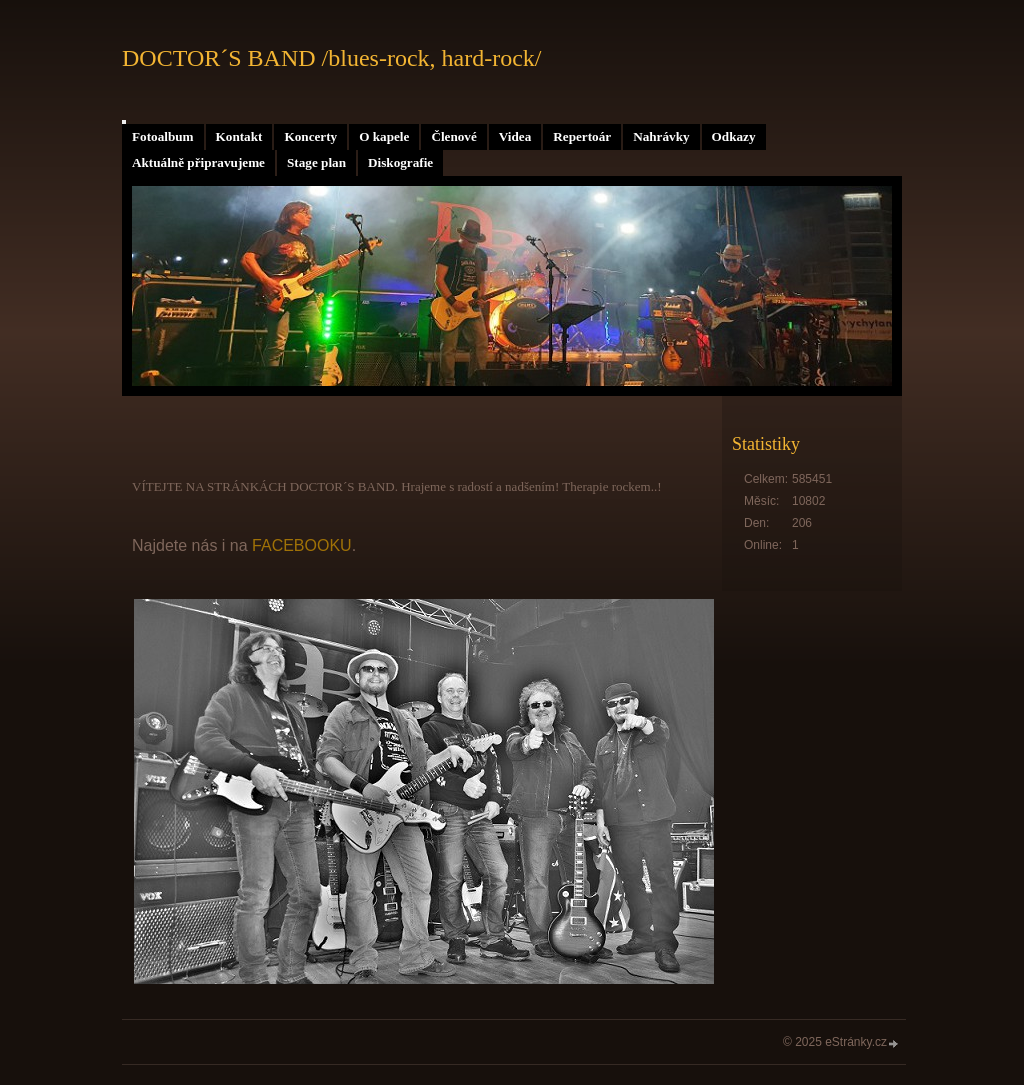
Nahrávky (661, 136)
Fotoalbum (163, 136)
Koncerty (310, 136)
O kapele (384, 136)
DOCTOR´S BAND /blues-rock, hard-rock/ (332, 58)
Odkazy (734, 136)
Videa (515, 136)
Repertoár (582, 136)
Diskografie (400, 162)
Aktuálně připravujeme (198, 162)
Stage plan (316, 162)
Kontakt (239, 136)
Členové (453, 136)
